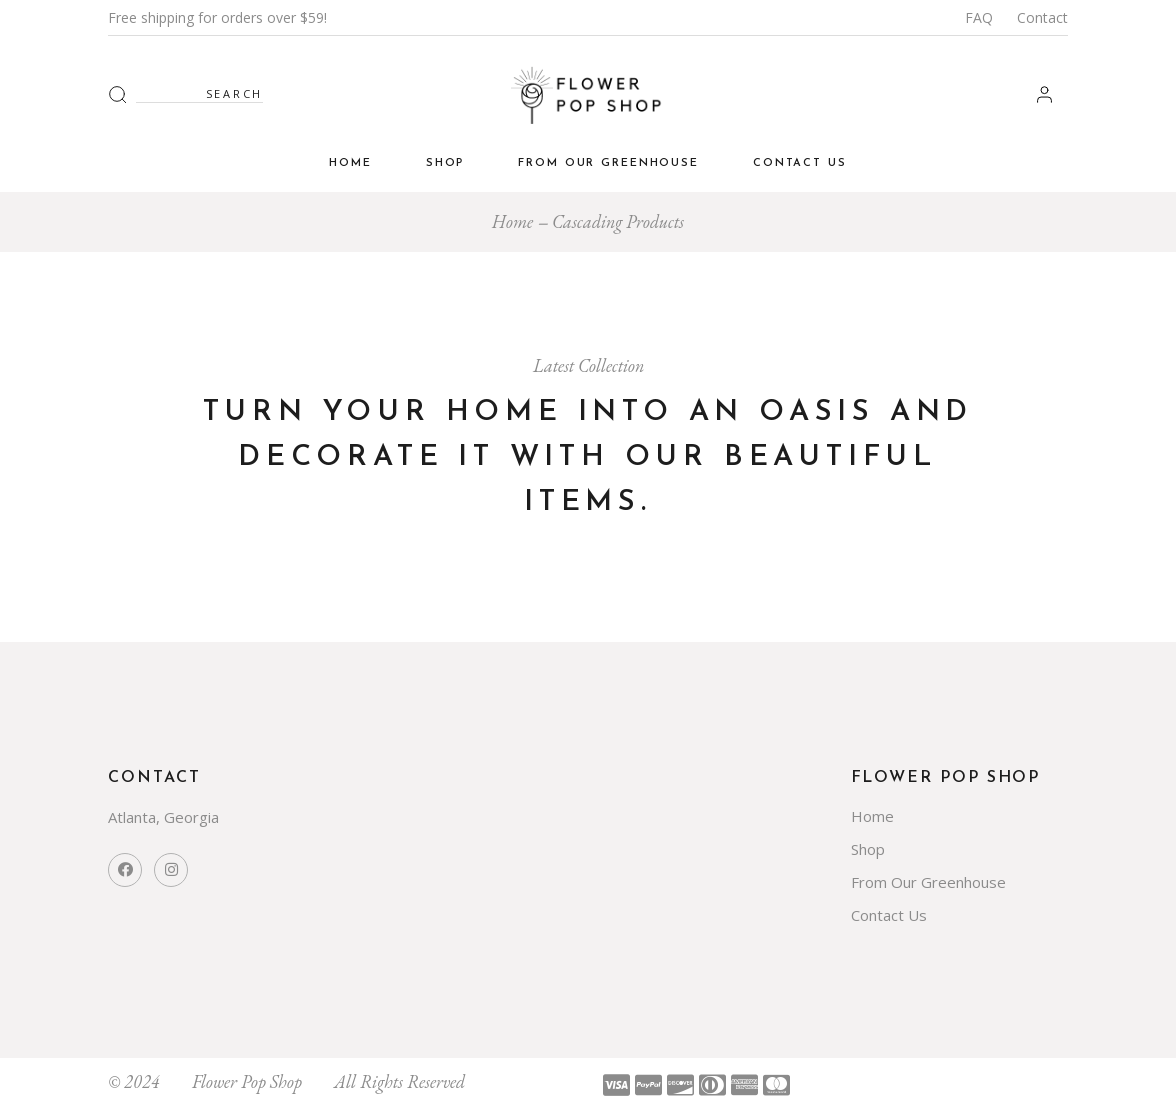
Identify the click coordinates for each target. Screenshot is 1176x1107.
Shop (868, 849)
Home (872, 816)
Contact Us (889, 915)
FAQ (979, 17)
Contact (1042, 17)
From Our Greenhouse (928, 882)
